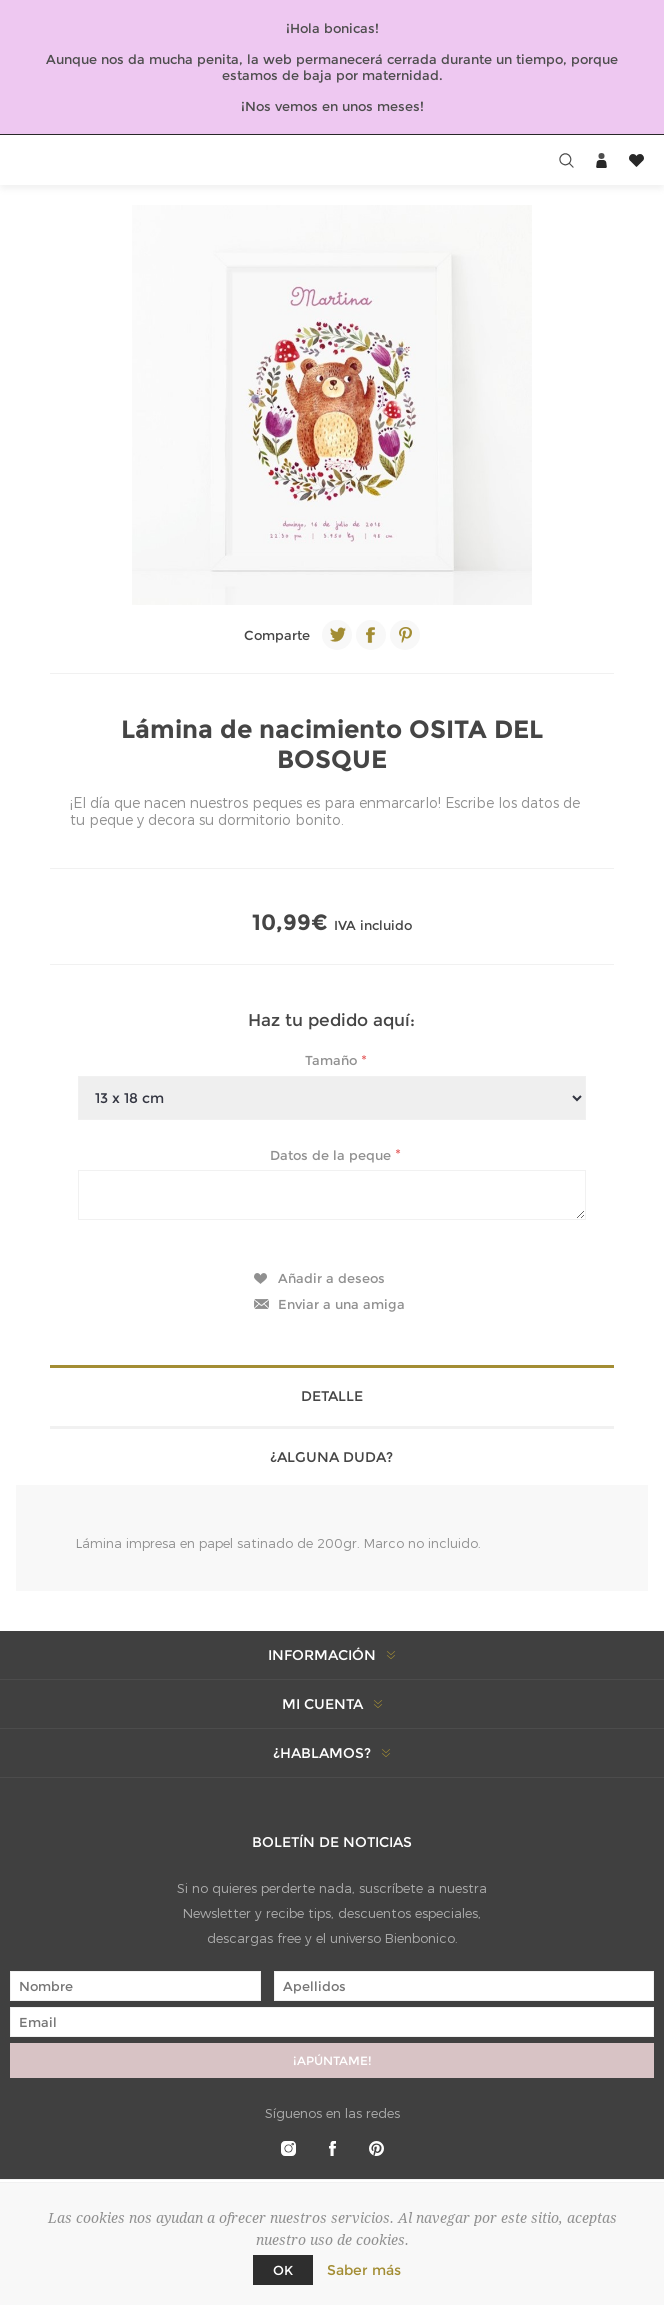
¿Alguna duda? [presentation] (331, 1457)
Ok (283, 2270)
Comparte (277, 635)
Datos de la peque (332, 1154)
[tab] (332, 1394)
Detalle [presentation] (332, 1396)
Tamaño (333, 1060)
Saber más (364, 2270)
